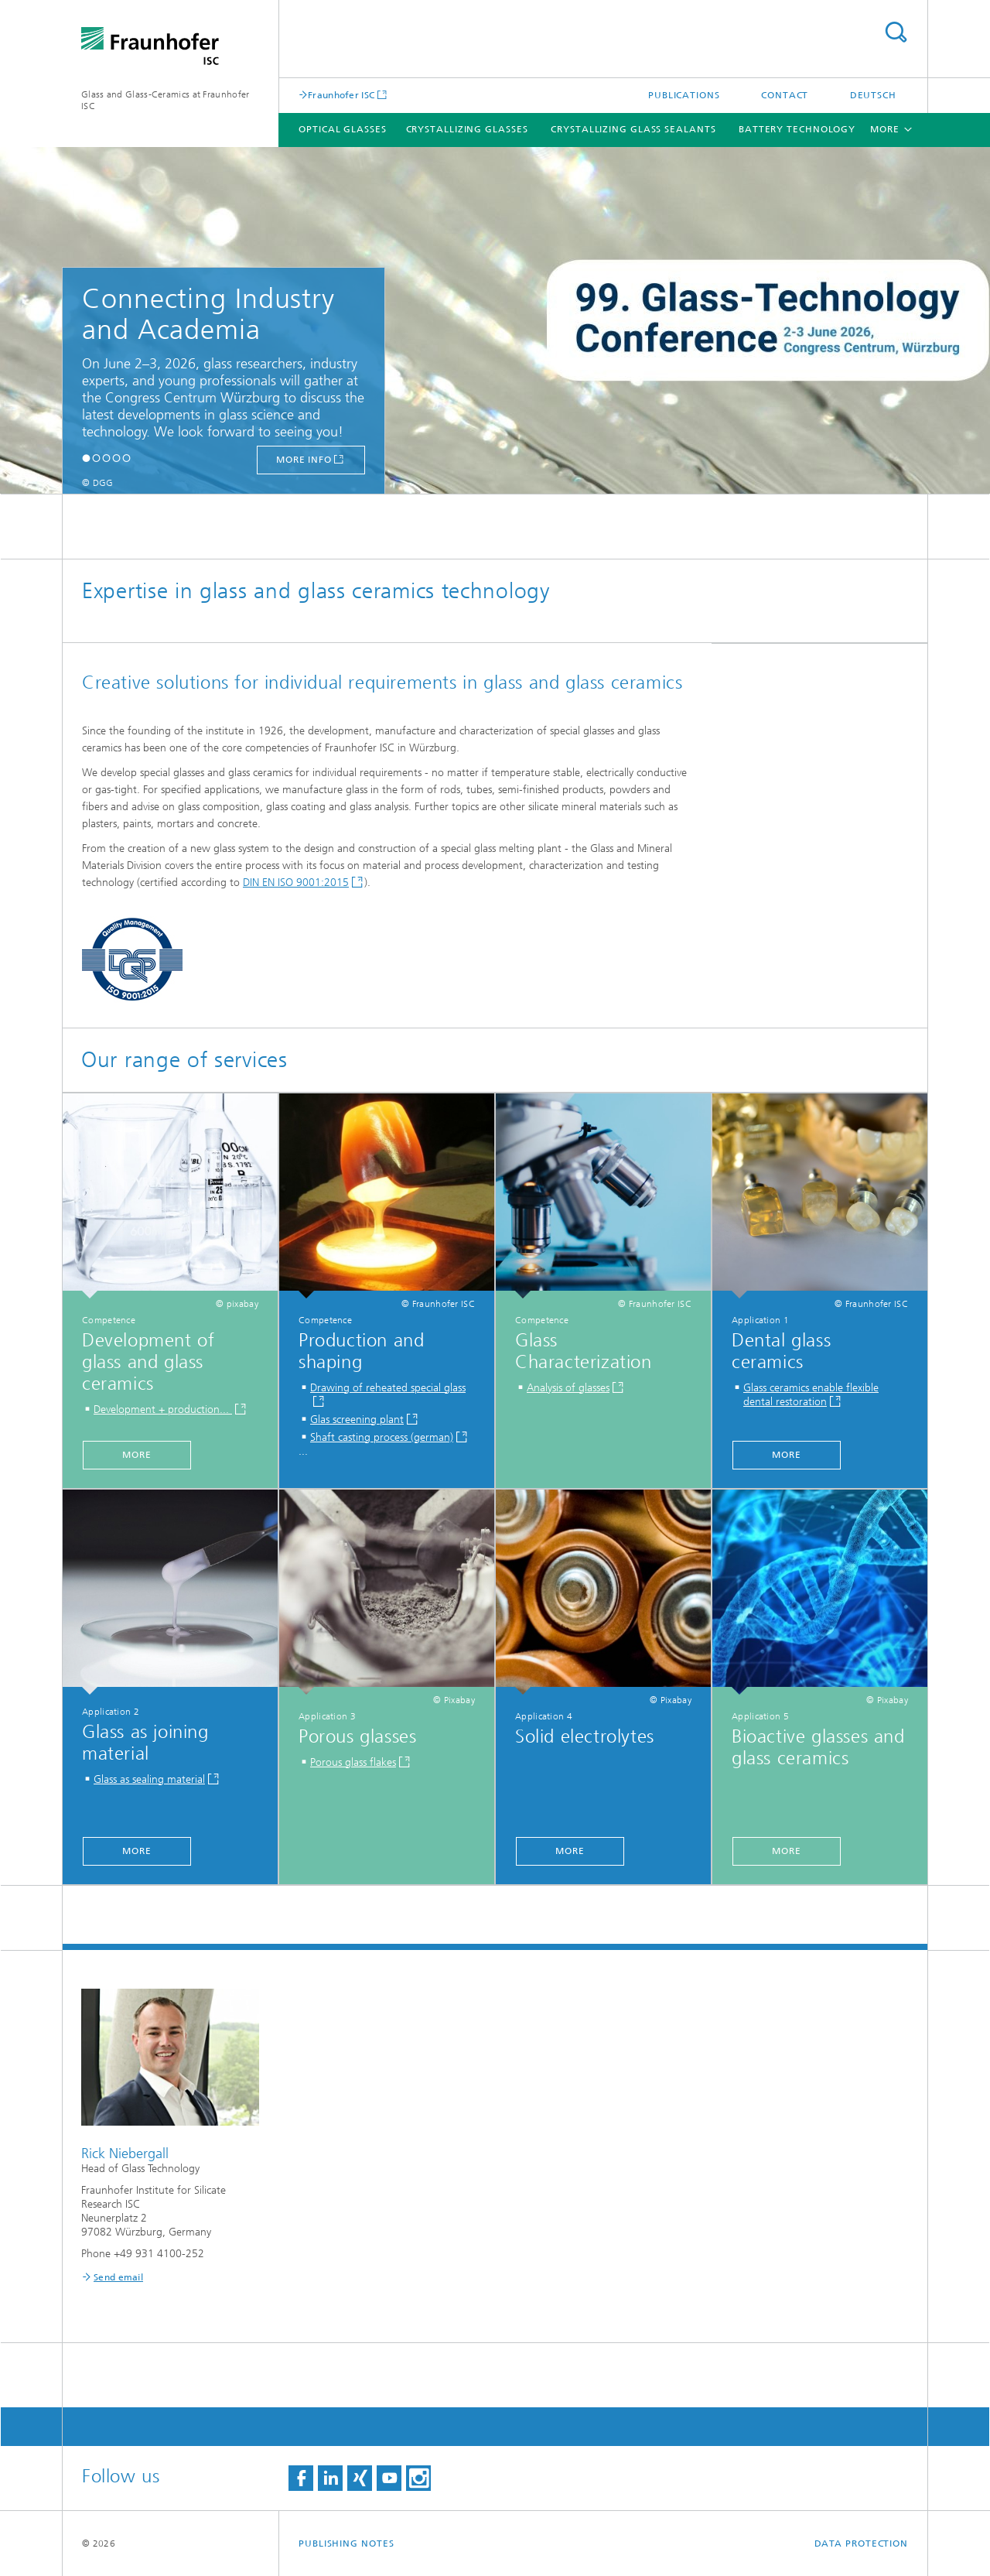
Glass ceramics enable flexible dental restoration (811, 1394)
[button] (86, 457)
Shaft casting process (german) (381, 1437)
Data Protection (861, 2543)
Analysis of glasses (568, 1387)
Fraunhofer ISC (341, 95)
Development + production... (163, 1409)
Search (895, 32)
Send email (118, 2277)
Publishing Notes (346, 2543)
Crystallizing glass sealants (633, 129)
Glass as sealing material (149, 1779)
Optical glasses (343, 129)
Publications (684, 95)
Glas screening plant (357, 1419)
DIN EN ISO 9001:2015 (296, 882)
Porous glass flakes (353, 1762)
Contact (784, 95)
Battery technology (797, 129)
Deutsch (873, 95)
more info (304, 459)
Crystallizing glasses (467, 129)
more (137, 1454)
